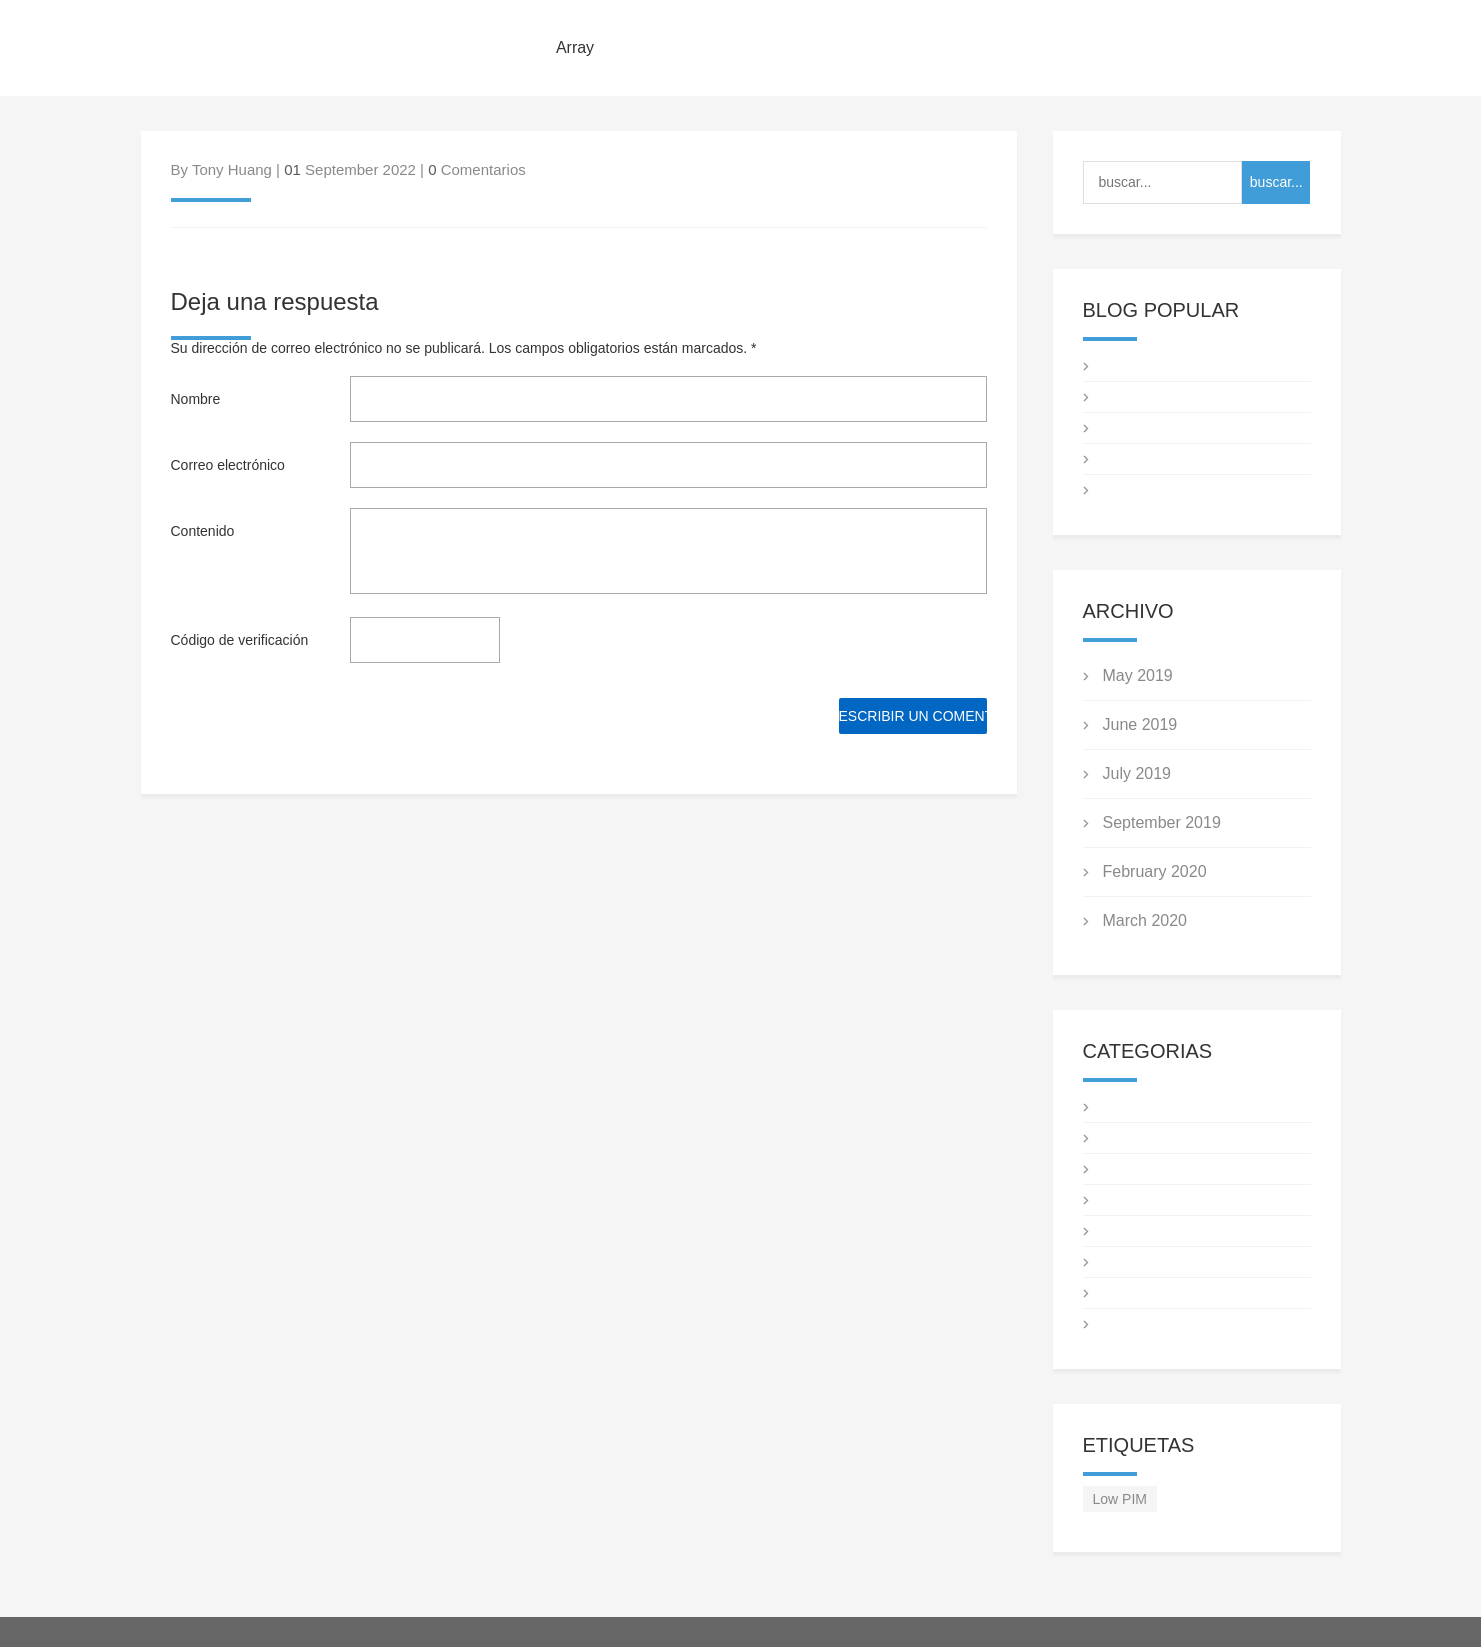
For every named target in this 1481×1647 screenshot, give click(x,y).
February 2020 (1155, 871)
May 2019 (1138, 675)
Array (575, 47)
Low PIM (1120, 1499)
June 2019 (1140, 724)
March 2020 (1145, 920)
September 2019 (1162, 822)
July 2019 (1137, 773)
